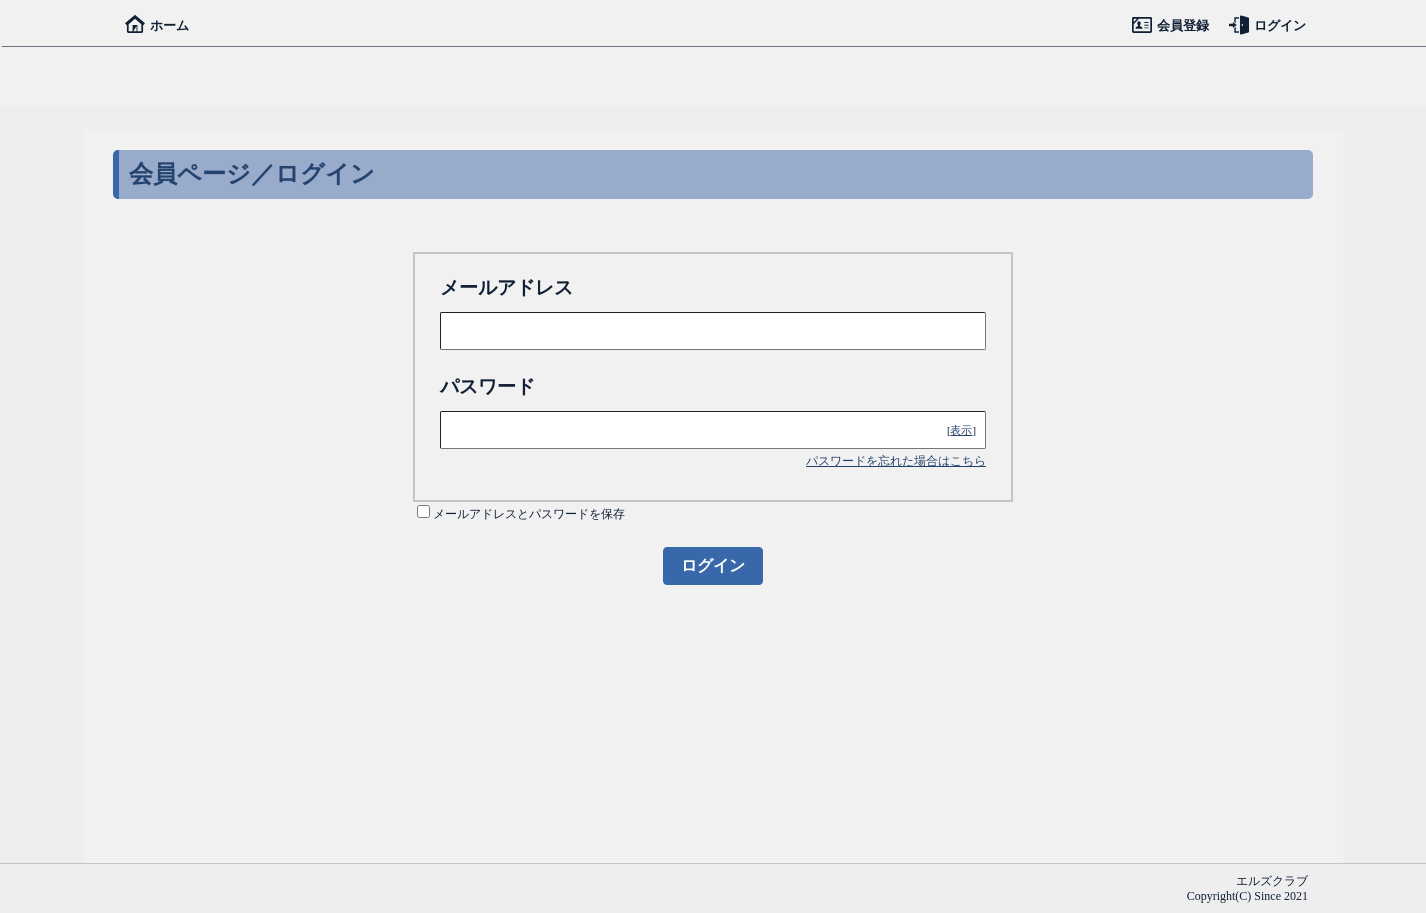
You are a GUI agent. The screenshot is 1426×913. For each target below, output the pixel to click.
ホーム (157, 25)
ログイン (1267, 25)
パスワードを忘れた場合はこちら (896, 461)
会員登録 (1170, 25)
